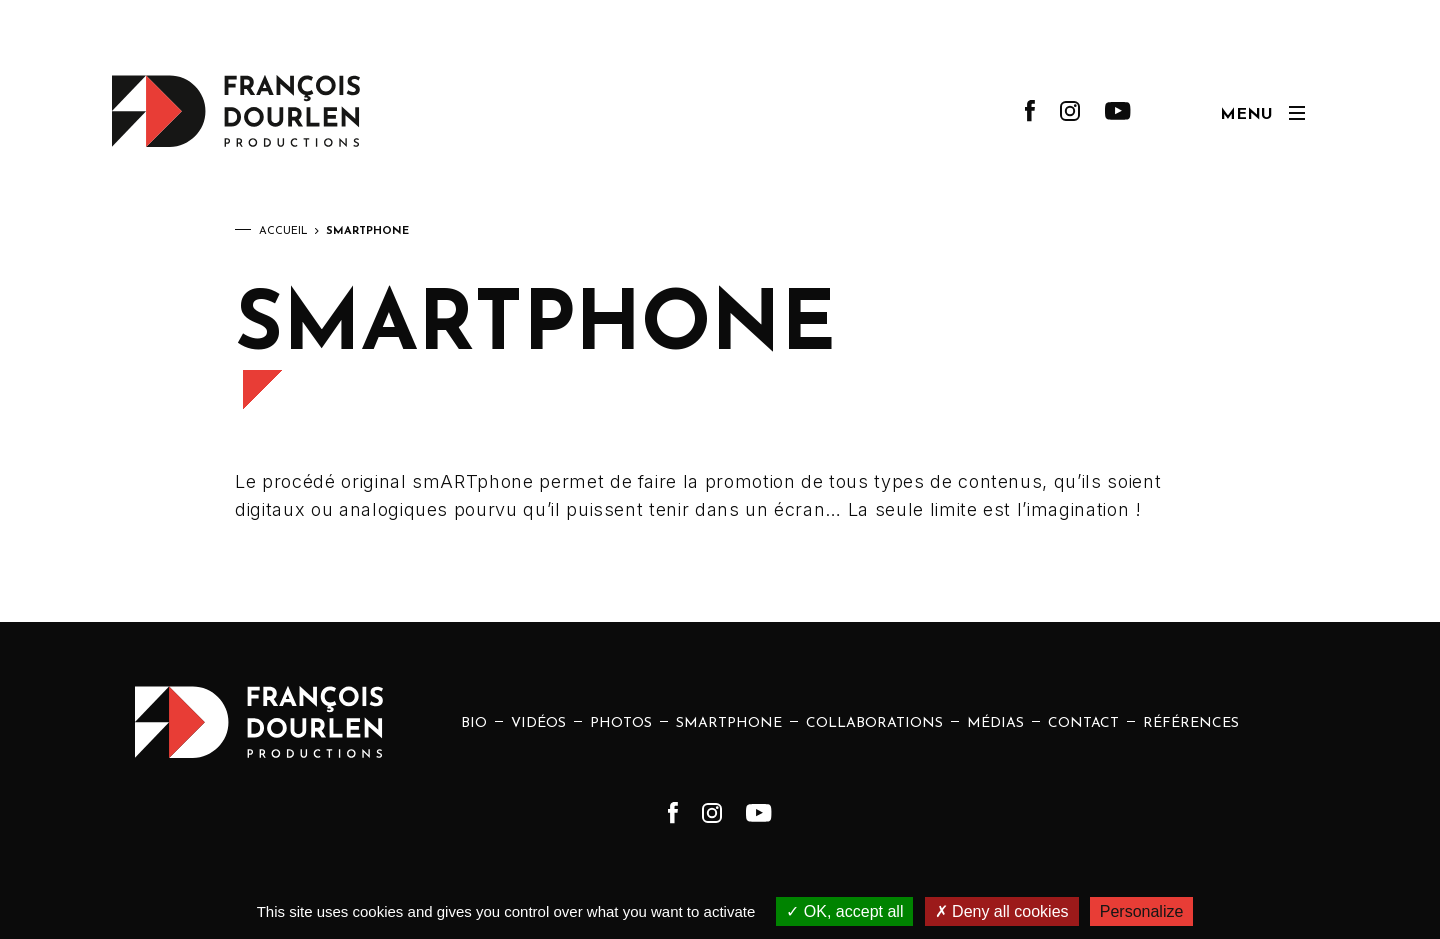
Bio (474, 723)
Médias (995, 723)
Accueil (283, 231)
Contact (1083, 723)
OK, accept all (844, 911)
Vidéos (538, 723)
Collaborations (874, 723)
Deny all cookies (1002, 911)
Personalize (1142, 911)
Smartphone (729, 723)
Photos (621, 723)
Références (1191, 723)
